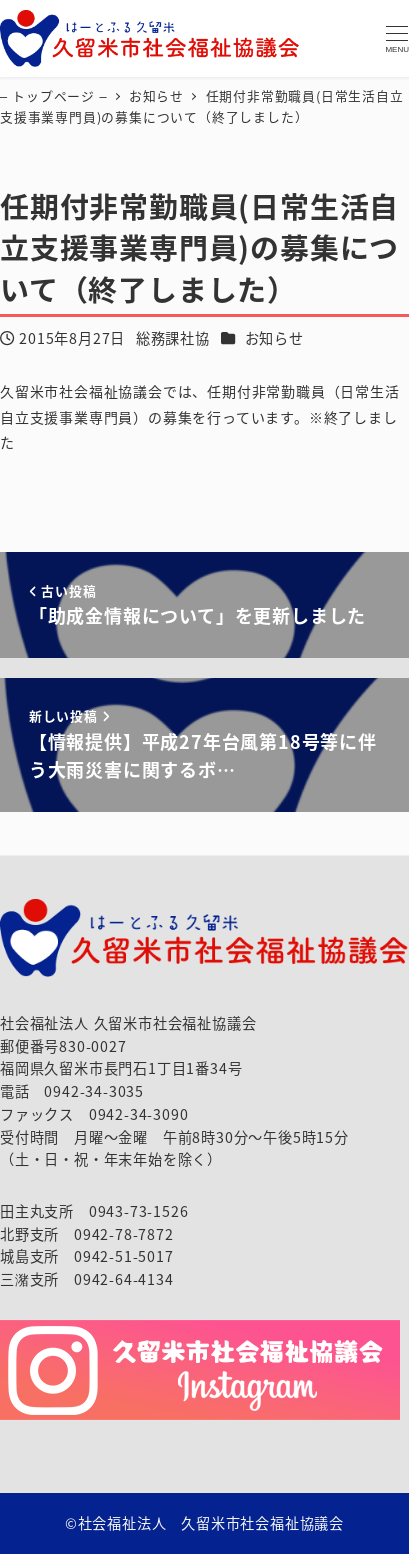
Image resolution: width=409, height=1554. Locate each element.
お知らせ (274, 338)
